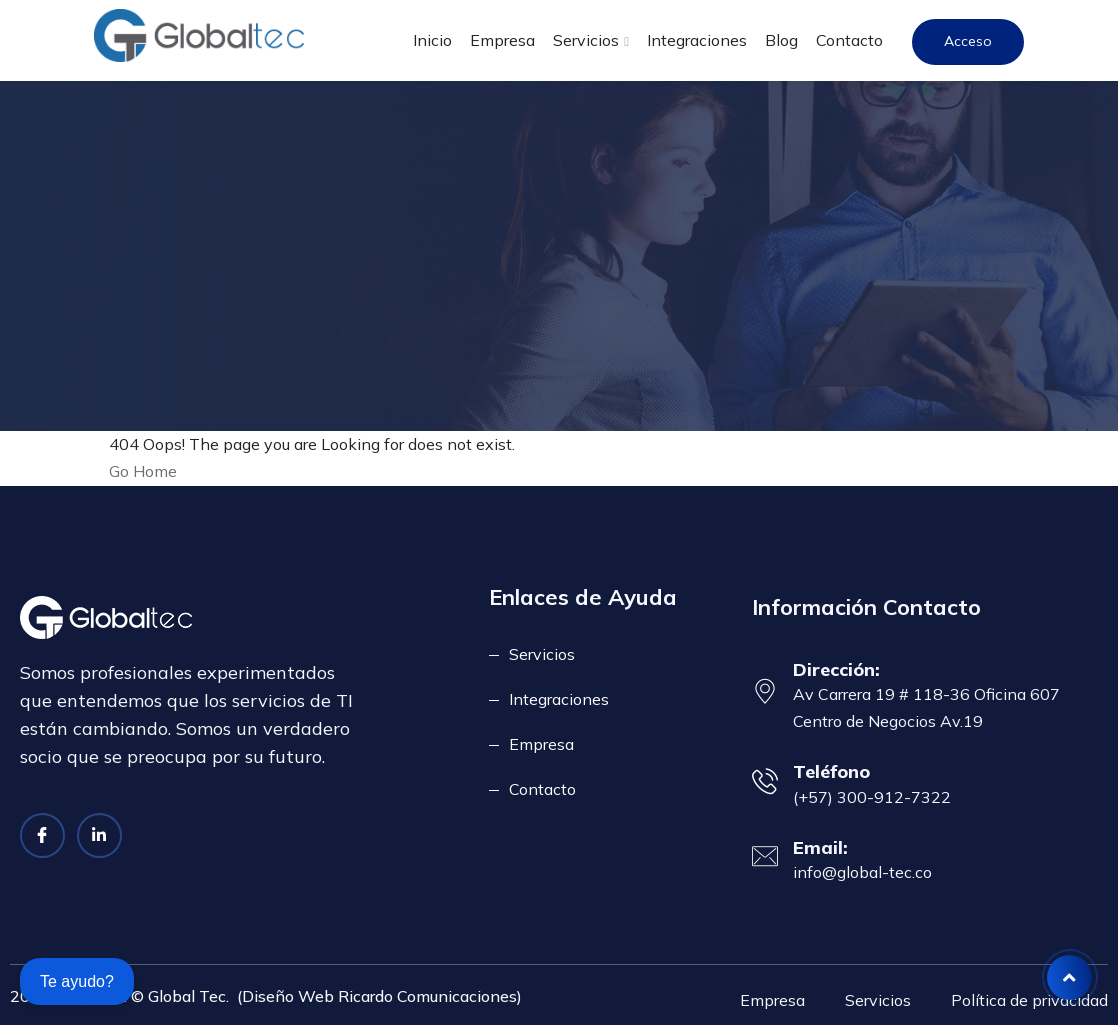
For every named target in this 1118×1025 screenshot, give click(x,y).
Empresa (502, 40)
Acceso (968, 41)
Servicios (586, 40)
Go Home (143, 471)
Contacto (849, 40)
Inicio (432, 40)
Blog (781, 40)
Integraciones (697, 40)
